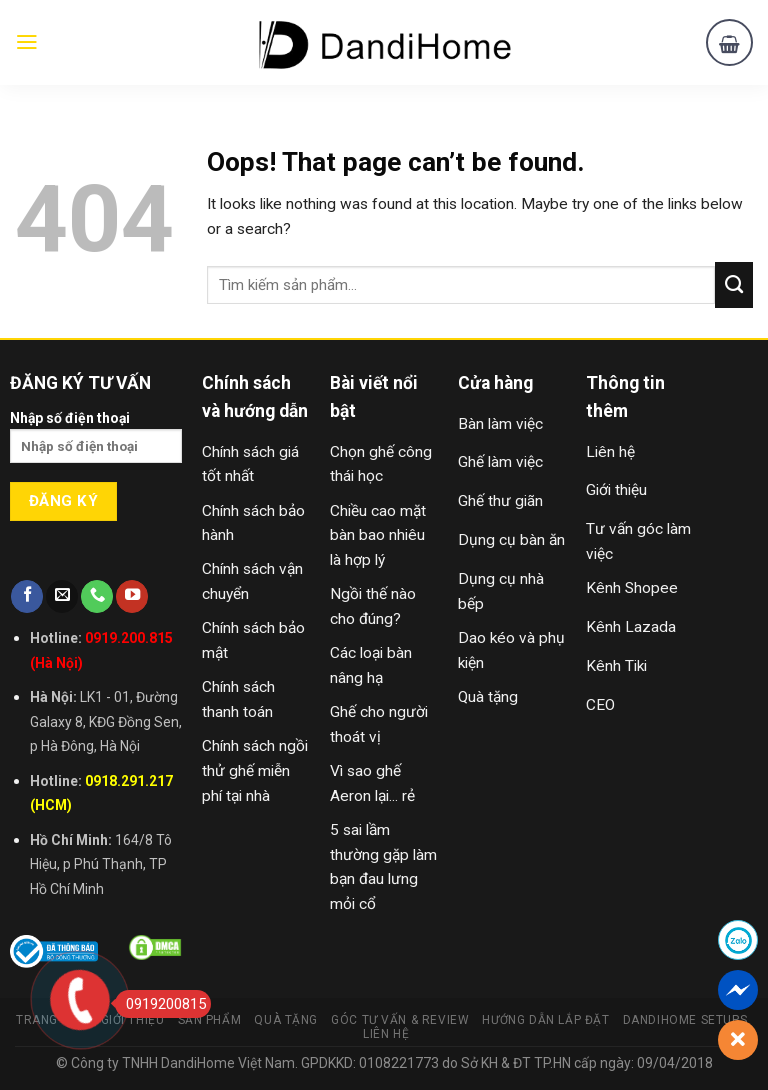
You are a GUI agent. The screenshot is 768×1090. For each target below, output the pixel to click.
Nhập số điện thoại (96, 443)
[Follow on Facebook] (27, 596)
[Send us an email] (62, 596)
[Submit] (734, 285)
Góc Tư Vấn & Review (400, 1020)
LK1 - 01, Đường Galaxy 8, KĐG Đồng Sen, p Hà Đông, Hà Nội (106, 722)
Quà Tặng (286, 1020)
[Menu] (27, 42)
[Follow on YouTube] (132, 596)
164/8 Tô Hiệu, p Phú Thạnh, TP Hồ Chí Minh (101, 865)
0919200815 (160, 1004)
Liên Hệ (386, 1034)
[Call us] (97, 596)
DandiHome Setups (685, 1020)
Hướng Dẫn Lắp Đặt (545, 1020)
